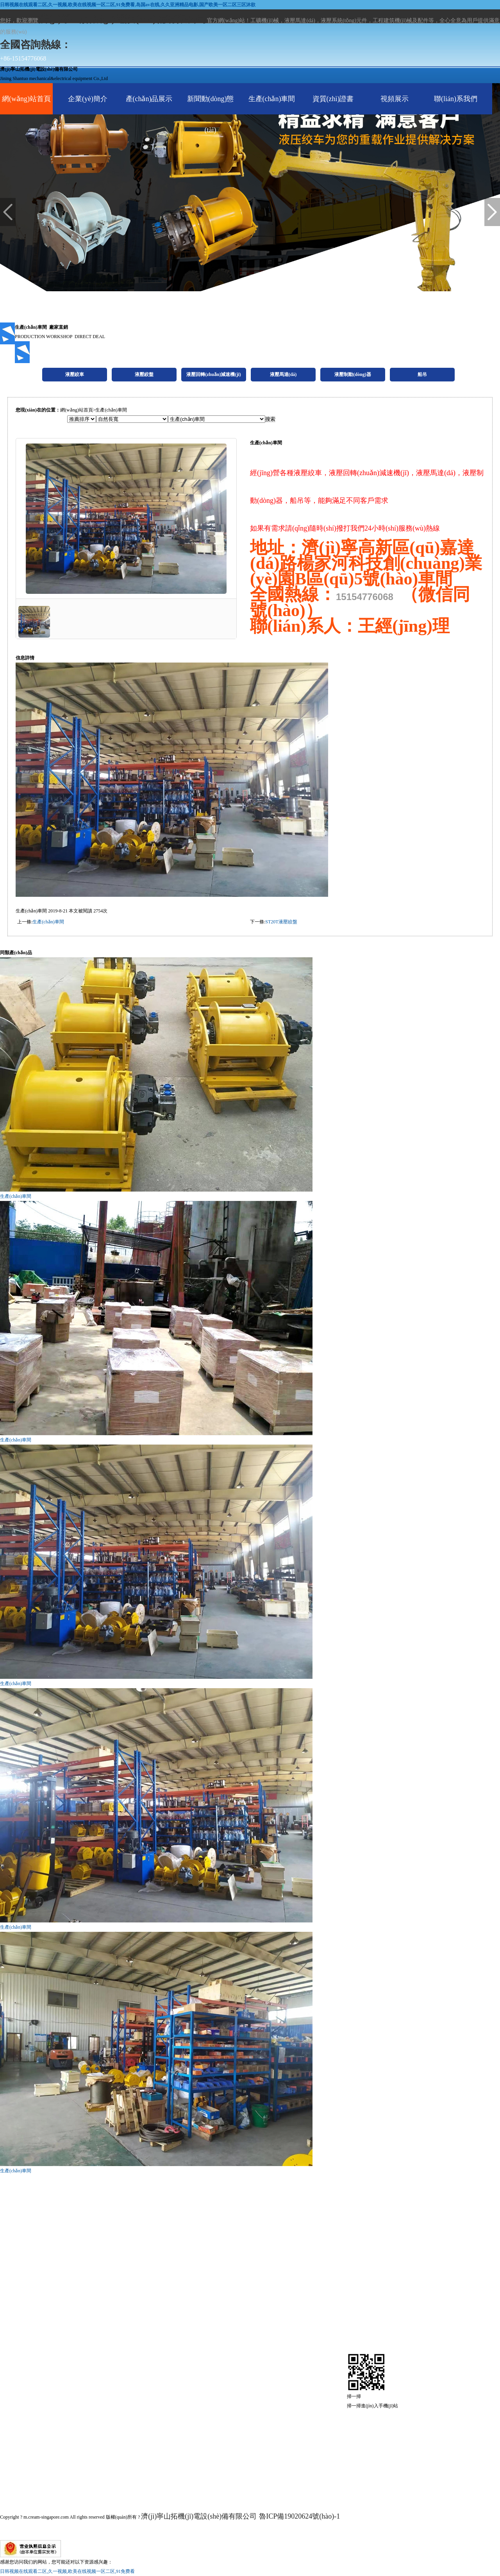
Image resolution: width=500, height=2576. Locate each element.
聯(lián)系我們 (455, 99)
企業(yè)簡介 (87, 99)
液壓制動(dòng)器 (67, 2461)
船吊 (17, 2480)
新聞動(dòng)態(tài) (210, 114)
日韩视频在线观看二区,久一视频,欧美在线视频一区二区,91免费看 (67, 2571)
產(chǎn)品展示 (149, 99)
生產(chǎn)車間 (271, 99)
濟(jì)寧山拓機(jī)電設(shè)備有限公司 (199, 2516)
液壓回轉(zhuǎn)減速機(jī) (100, 2422)
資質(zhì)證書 (333, 99)
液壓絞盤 (34, 2402)
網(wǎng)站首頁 (26, 99)
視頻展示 (394, 99)
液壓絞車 (34, 2383)
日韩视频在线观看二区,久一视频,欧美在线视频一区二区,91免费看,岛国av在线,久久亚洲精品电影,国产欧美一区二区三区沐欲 (127, 4)
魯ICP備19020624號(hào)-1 (299, 2516)
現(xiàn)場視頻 (255, 2480)
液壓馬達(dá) (49, 2441)
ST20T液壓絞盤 (281, 922)
